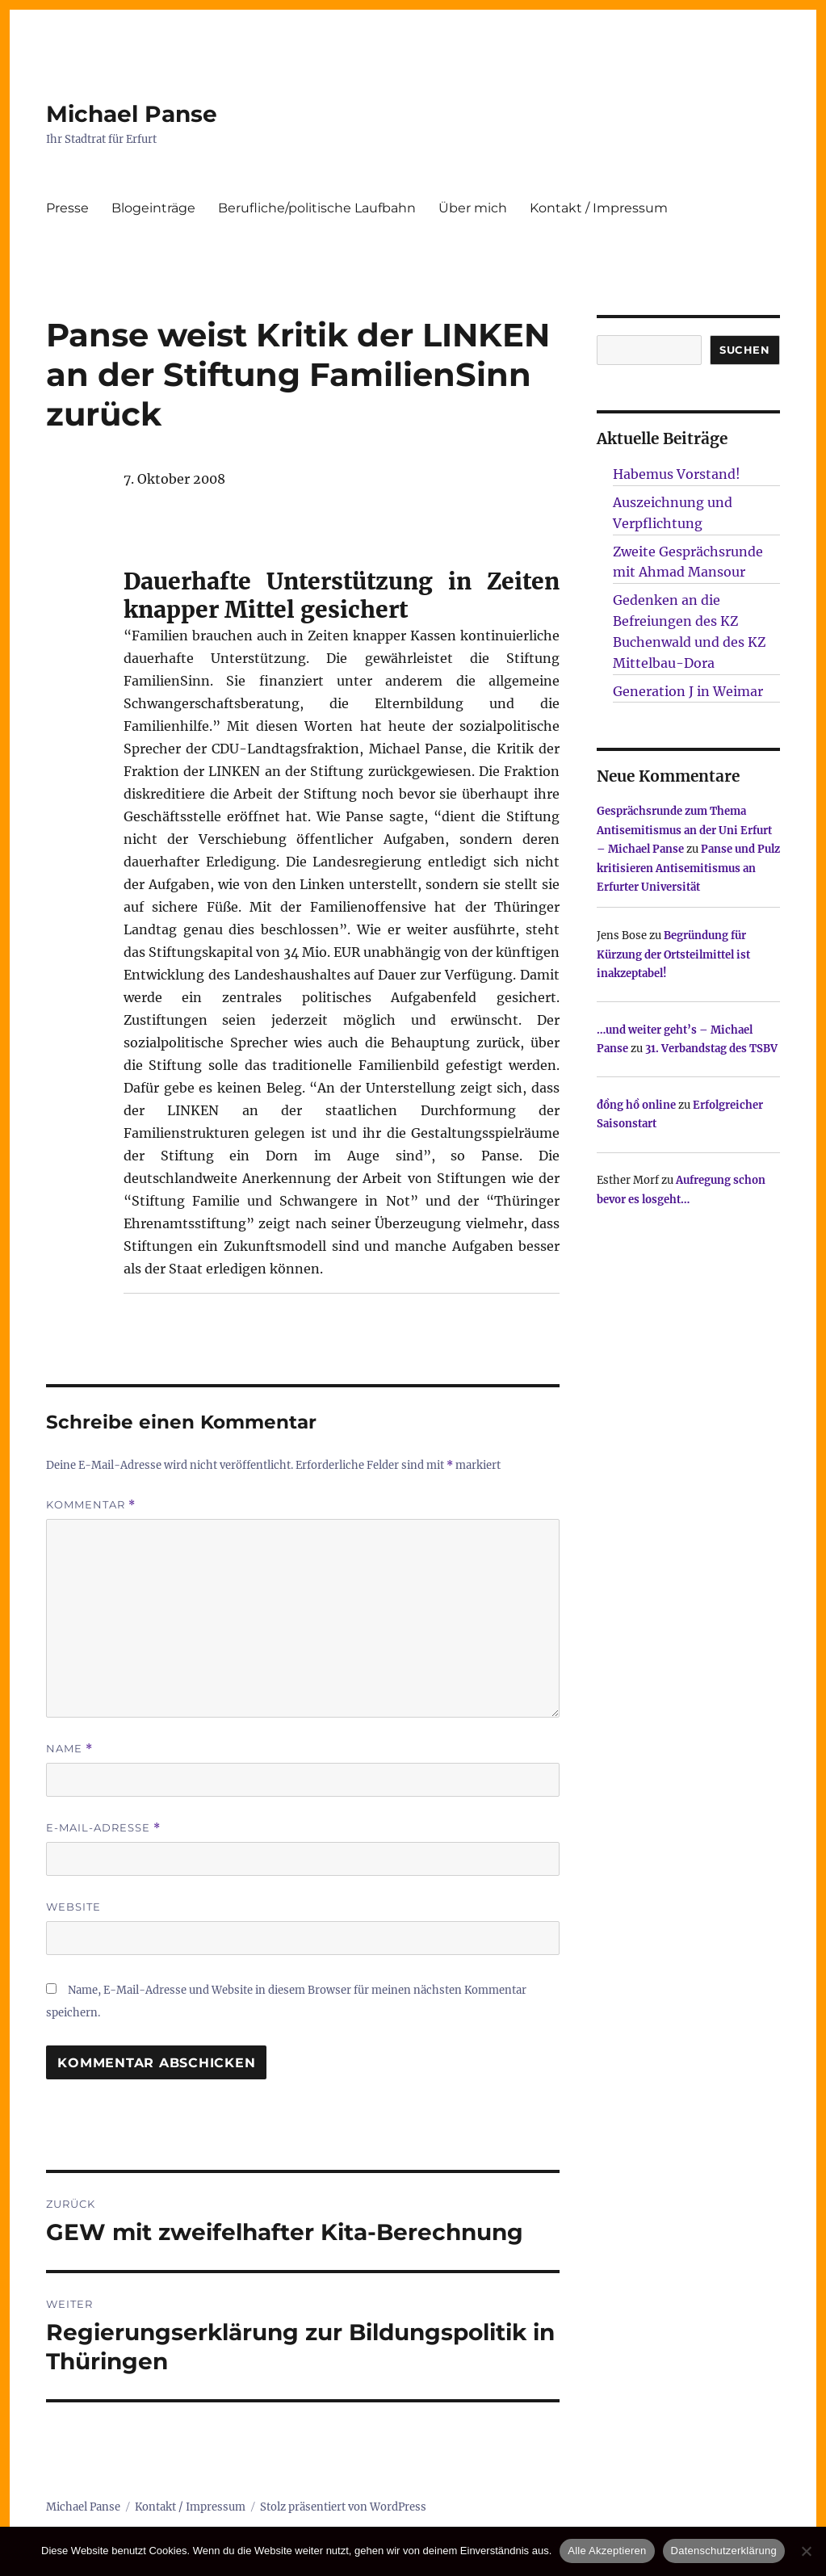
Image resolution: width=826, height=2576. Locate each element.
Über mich (472, 208)
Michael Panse (131, 114)
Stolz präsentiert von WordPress (343, 2507)
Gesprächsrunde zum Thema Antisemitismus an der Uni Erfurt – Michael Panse (684, 830)
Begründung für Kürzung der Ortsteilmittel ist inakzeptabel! (673, 954)
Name (69, 1749)
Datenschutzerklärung (724, 2551)
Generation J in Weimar (688, 691)
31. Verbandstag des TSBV (711, 1048)
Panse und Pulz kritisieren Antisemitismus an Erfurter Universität (688, 868)
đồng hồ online (636, 1105)
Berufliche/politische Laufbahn (317, 208)
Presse (67, 208)
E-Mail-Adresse (103, 1828)
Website (73, 1906)
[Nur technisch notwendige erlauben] (806, 2551)
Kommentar (91, 1505)
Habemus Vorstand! (676, 474)
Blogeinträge (153, 208)
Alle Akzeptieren (607, 2551)
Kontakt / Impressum (599, 208)
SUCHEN (744, 349)
